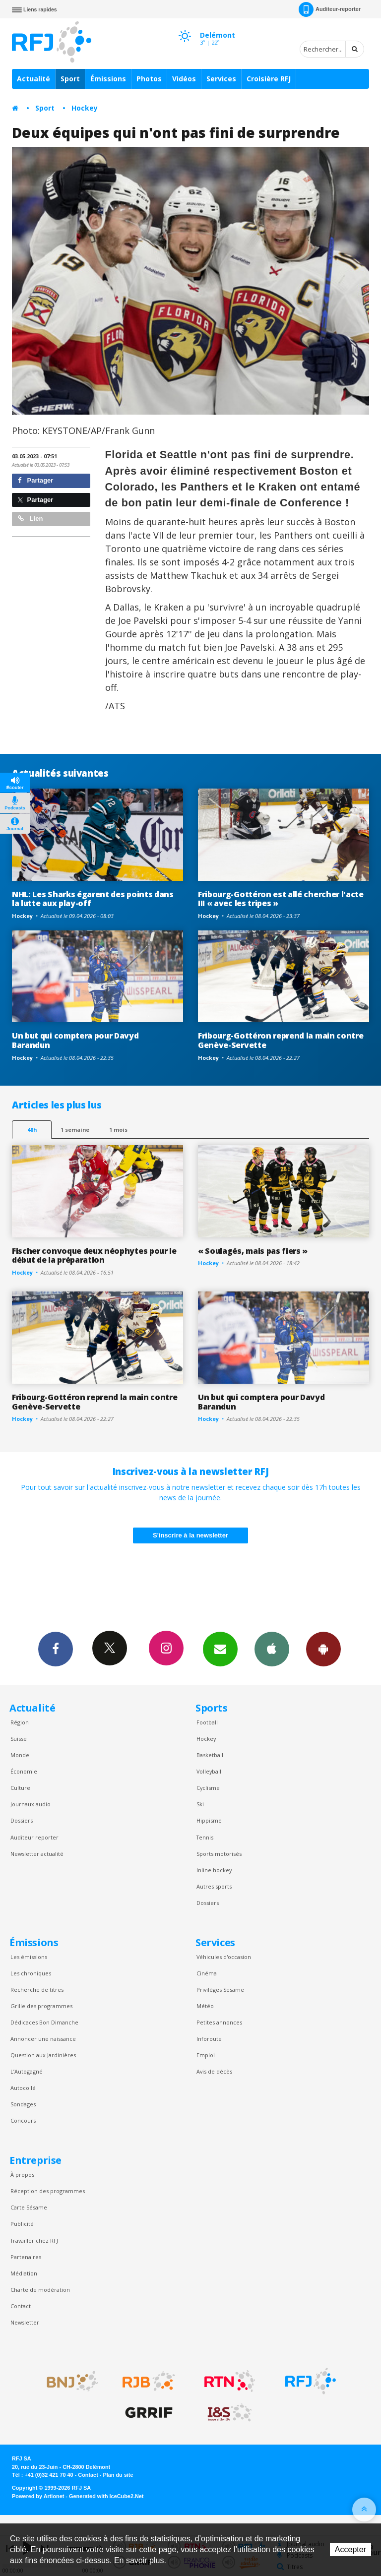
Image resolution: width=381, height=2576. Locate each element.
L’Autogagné (26, 2071)
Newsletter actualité (37, 1853)
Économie (23, 1771)
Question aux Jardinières (43, 2055)
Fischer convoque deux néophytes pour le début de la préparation (94, 1255)
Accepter (350, 2549)
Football (207, 1722)
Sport (70, 78)
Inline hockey (214, 1870)
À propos (22, 2174)
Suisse (18, 1738)
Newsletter (24, 2322)
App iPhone (271, 1648)
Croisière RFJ (269, 78)
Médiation (23, 2273)
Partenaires (25, 2257)
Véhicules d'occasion (223, 1957)
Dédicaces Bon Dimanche (44, 2022)
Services (221, 78)
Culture (20, 1787)
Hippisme (209, 1820)
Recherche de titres (37, 1989)
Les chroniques (30, 1973)
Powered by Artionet (38, 2496)
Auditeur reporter (34, 1837)
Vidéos (184, 78)
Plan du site (118, 2475)
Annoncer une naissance (43, 2038)
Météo (205, 2006)
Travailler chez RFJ (34, 2240)
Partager (35, 480)
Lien (30, 518)
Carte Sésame (28, 2207)
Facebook (55, 1648)
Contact (20, 2306)
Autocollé (23, 2088)
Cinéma (206, 1973)
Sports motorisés (219, 1853)
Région (19, 1722)
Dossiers (21, 1820)
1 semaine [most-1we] (75, 1129)
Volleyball (208, 1771)
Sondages (23, 2104)
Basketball (209, 1755)
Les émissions (28, 1957)
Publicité (22, 2223)
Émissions (108, 78)
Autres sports (214, 1886)
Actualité (33, 78)
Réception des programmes (47, 2191)
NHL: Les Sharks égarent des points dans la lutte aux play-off (93, 899)
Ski (200, 1804)
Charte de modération (40, 2289)
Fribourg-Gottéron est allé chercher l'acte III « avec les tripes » (281, 899)
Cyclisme (208, 1787)
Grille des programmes (41, 2006)
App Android (323, 1648)
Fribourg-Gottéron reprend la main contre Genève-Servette (280, 1040)
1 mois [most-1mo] (118, 1129)
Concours (23, 2120)
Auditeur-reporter (330, 9)
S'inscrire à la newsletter (190, 1535)
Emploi (205, 2055)
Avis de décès (214, 2071)
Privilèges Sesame (220, 1989)
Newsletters (220, 1648)
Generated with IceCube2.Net (106, 2496)
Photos (149, 78)
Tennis (204, 1837)
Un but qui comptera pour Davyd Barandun (75, 1040)
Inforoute (209, 2038)
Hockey (84, 108)
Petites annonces (219, 2022)
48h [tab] (32, 1129)
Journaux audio (30, 1804)
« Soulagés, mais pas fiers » (253, 1250)
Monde (19, 1755)
